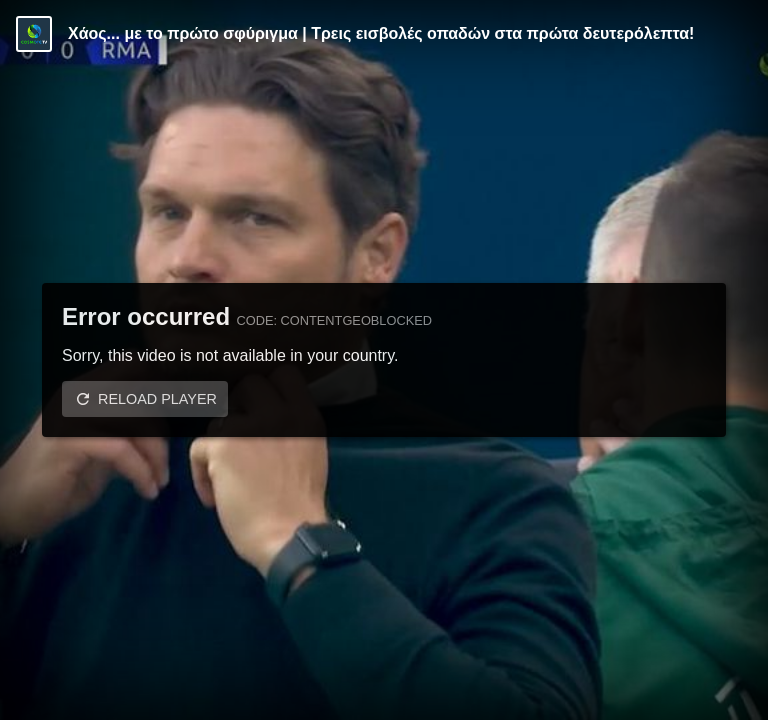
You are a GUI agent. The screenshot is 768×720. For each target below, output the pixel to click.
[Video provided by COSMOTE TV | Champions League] (34, 34)
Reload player (157, 399)
